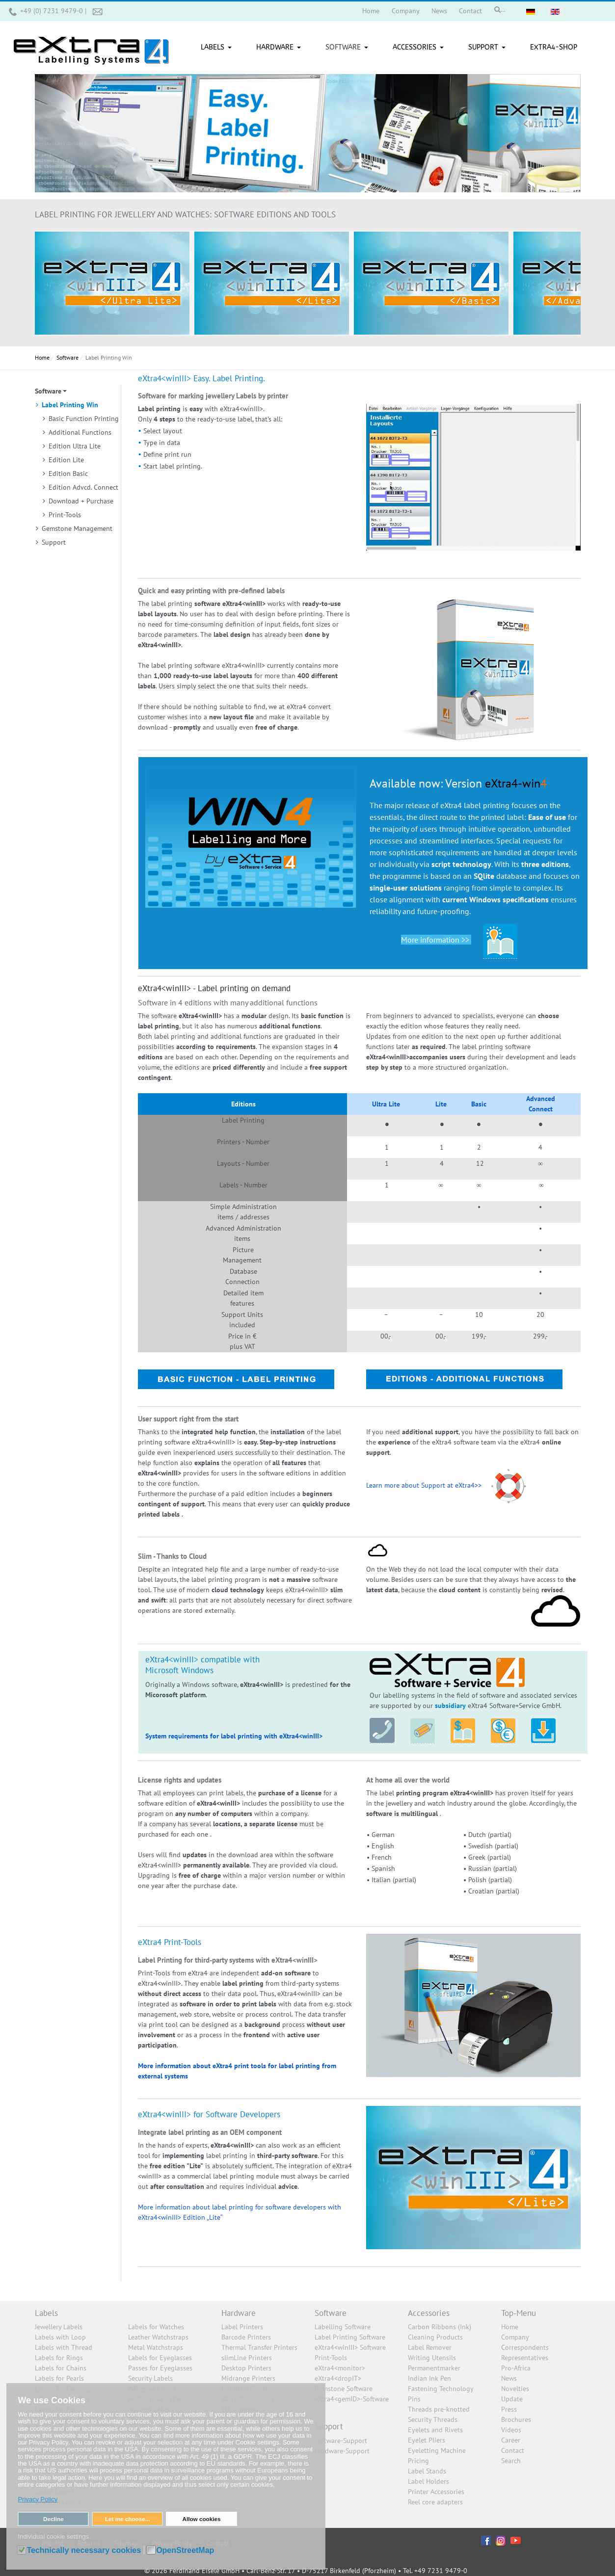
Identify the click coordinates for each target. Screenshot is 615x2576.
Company (515, 2337)
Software (331, 2313)
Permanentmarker (434, 2368)
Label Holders (428, 2481)
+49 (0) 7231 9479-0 (52, 10)
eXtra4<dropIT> (338, 2378)
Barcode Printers (246, 2337)
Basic (478, 1104)
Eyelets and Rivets (435, 2429)
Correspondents (525, 2347)
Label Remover (430, 2347)
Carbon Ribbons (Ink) (439, 2326)
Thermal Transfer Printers (259, 2347)
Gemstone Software (344, 2388)
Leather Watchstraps (158, 2337)
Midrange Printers (248, 2378)
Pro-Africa (516, 2368)
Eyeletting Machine (437, 2450)
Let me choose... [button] (127, 2519)
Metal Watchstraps (155, 2347)
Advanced (540, 1098)
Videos (511, 2429)
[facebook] (486, 2540)
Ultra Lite (386, 1104)
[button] (218, 47)
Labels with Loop (60, 2337)
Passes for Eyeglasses (160, 2368)
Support (329, 2426)
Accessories (429, 2313)
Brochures (516, 2419)
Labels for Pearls (59, 2378)
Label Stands (427, 2471)
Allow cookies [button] (202, 2519)
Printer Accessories (436, 2491)
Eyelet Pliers (426, 2440)
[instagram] (501, 2540)
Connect (541, 1108)
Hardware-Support (342, 2450)
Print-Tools (331, 2357)
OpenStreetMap (185, 2550)
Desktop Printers (246, 2368)
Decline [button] (53, 2519)
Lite (441, 1104)
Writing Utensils (432, 2357)
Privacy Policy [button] (37, 2499)
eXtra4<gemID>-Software (352, 2398)
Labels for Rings (59, 2357)
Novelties (515, 2388)
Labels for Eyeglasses (160, 2357)
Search (511, 2460)
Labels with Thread (63, 2347)
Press (509, 2409)
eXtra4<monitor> (340, 2368)
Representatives (524, 2357)
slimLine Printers (246, 2357)
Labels (46, 2313)
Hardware (238, 2313)
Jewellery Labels (58, 2326)
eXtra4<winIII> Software (350, 2347)
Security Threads (432, 2419)
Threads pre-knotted (439, 2409)
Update (512, 2398)
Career (510, 2440)
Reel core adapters (435, 2501)
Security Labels (150, 2378)
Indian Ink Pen (429, 2378)
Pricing (418, 2460)
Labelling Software (343, 2326)
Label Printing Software (350, 2337)
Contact (512, 2450)
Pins (414, 2398)
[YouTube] (515, 2540)
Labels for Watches (156, 2326)
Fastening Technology (441, 2388)
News (509, 2378)
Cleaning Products (435, 2337)
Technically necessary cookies (84, 2550)
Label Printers (242, 2326)
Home (509, 2326)
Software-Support (341, 2440)
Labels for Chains (60, 2368)
